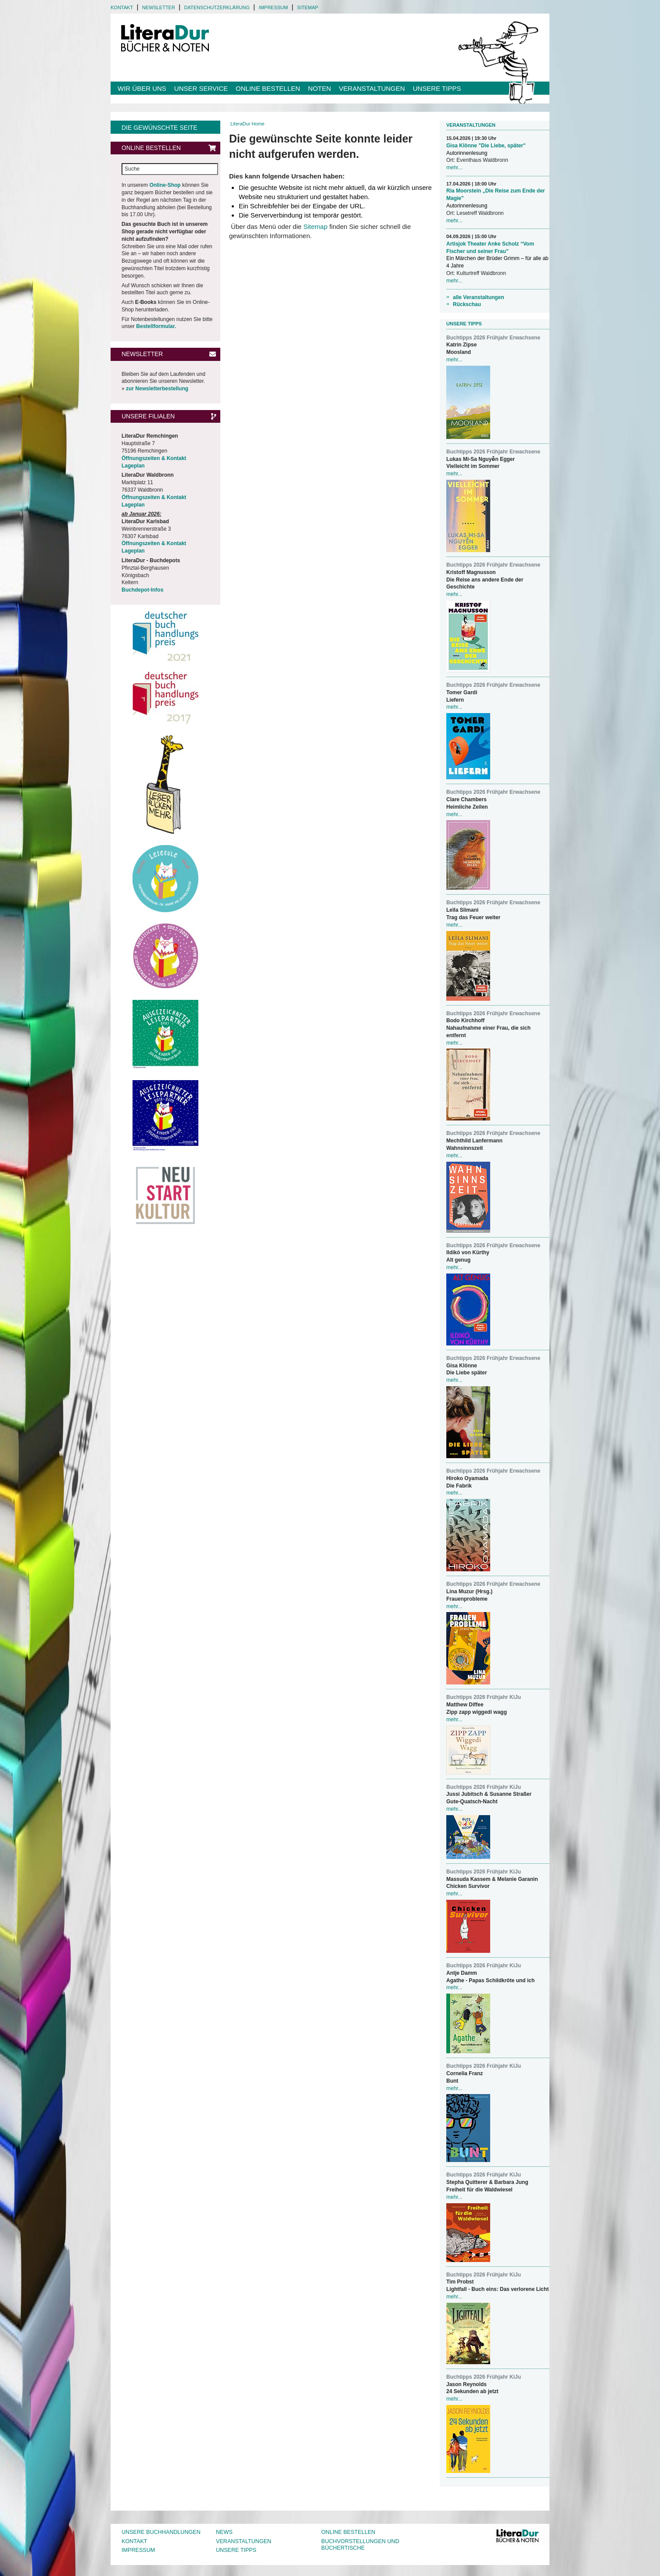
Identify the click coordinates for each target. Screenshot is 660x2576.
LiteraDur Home (247, 123)
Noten (319, 88)
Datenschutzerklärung (217, 7)
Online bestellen (268, 88)
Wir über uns (142, 88)
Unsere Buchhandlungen (161, 2532)
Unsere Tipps (437, 88)
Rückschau (467, 304)
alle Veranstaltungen (478, 297)
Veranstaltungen (372, 88)
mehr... (454, 167)
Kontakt (122, 7)
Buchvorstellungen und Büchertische (360, 2544)
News (224, 2532)
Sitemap (307, 7)
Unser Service (201, 88)
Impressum (273, 7)
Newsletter (158, 7)
